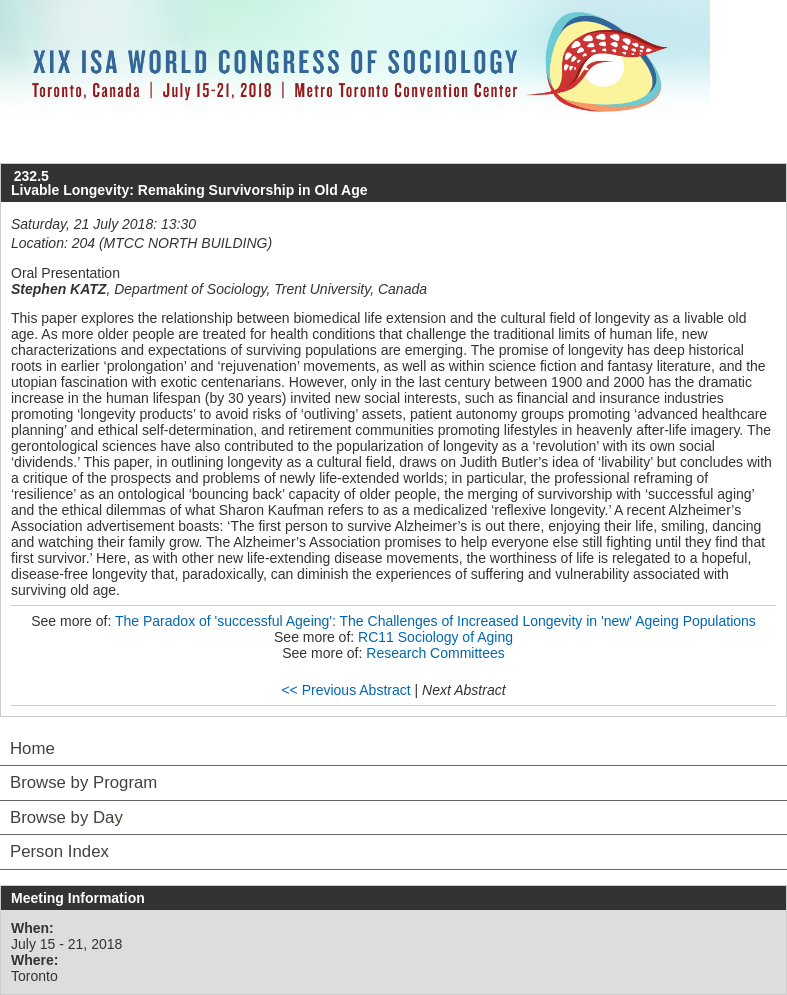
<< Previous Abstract (345, 690)
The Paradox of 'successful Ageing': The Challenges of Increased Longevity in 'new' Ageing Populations (435, 621)
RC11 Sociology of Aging (435, 637)
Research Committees (435, 653)
